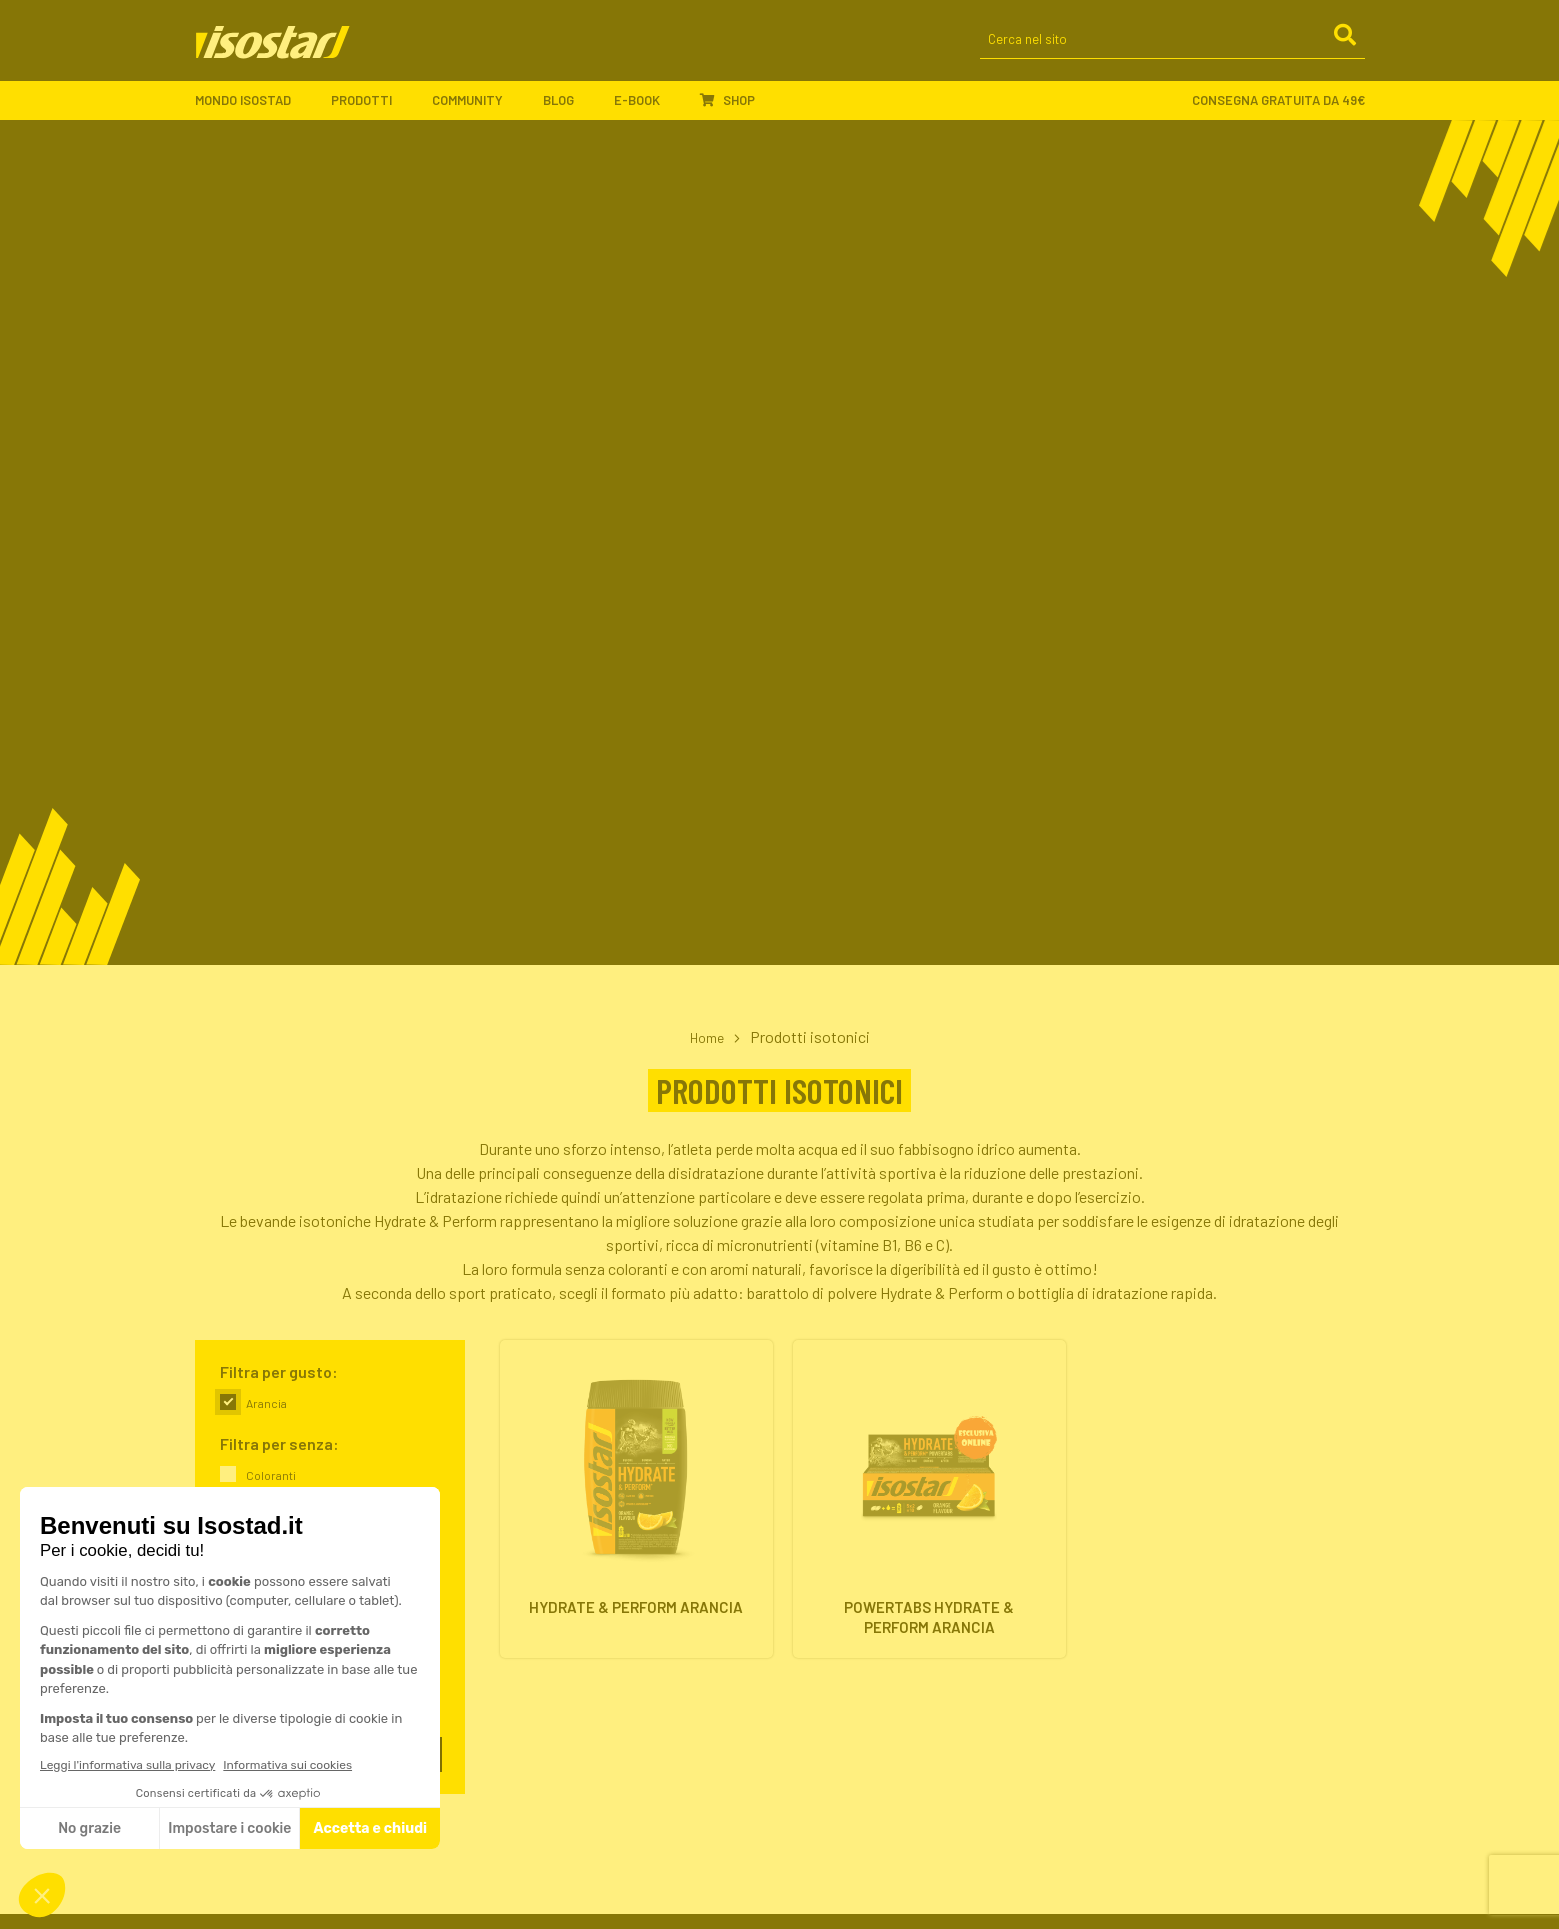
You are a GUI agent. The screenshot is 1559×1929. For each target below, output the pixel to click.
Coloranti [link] (271, 1475)
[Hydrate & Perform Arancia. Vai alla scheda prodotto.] (636, 1505)
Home (707, 1036)
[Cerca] (1344, 49)
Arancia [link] (266, 1403)
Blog (568, 110)
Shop (727, 109)
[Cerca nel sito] (1172, 50)
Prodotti (371, 110)
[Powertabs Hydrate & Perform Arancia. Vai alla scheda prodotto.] (929, 1505)
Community (477, 110)
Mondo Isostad (253, 110)
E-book (647, 110)
